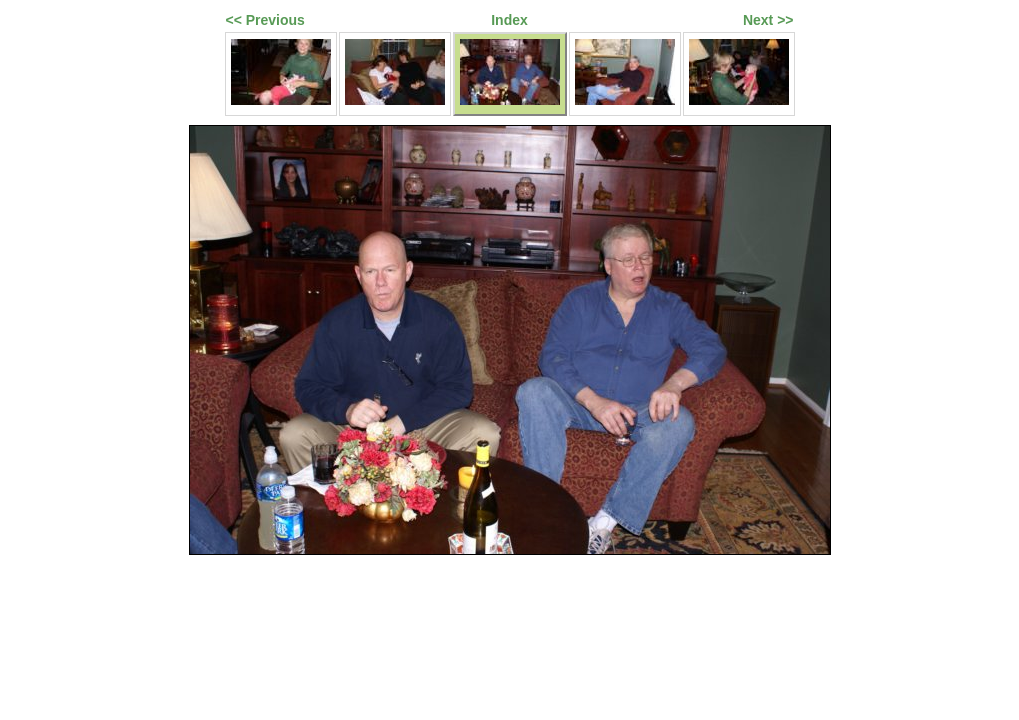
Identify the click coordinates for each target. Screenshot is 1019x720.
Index (509, 20)
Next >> (768, 20)
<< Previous (265, 20)
